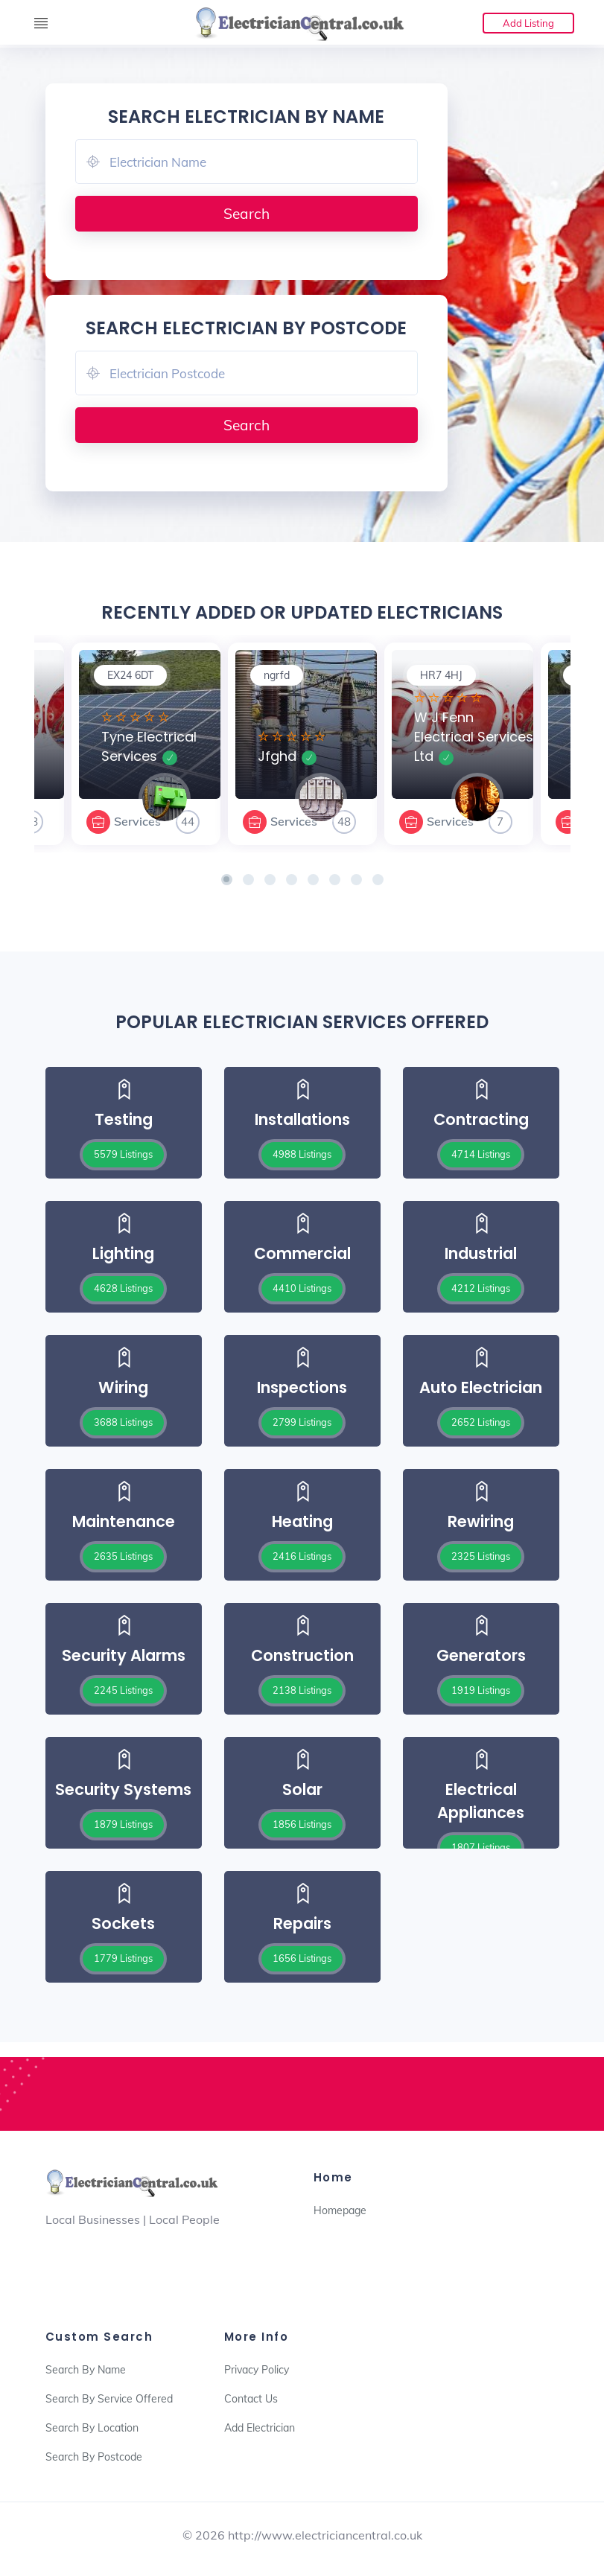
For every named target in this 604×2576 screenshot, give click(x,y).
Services (137, 821)
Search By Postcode (93, 2457)
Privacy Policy (256, 2369)
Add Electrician (259, 2428)
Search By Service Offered (109, 2399)
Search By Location (92, 2428)
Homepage (340, 2210)
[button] (227, 879)
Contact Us (251, 2399)
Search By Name (85, 2369)
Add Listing (528, 23)
